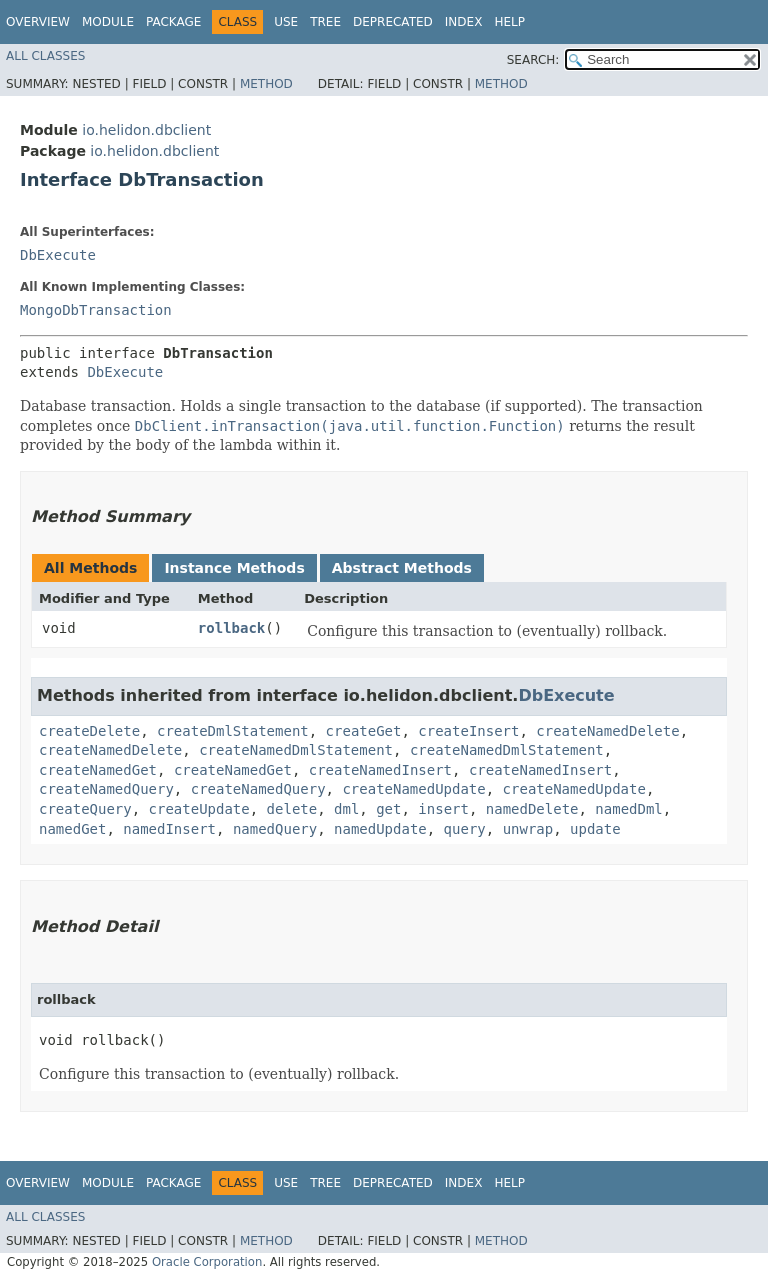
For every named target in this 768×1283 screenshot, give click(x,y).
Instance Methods (234, 568)
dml (346, 809)
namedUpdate (380, 829)
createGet (364, 731)
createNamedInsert (380, 770)
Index (464, 22)
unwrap (528, 829)
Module (108, 22)
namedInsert (169, 829)
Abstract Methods (402, 568)
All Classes (45, 56)
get (388, 809)
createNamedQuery (106, 789)
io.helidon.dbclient (146, 130)
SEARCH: (533, 60)
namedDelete (532, 809)
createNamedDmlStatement (296, 750)
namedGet (72, 829)
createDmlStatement (233, 731)
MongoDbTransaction (96, 310)
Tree (325, 22)
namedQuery (275, 829)
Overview (38, 22)
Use (286, 22)
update (595, 829)
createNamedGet (98, 770)
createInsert (468, 731)
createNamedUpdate (413, 789)
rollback (231, 628)
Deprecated (393, 22)
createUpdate (199, 809)
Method (266, 84)
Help (509, 22)
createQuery (85, 809)
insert (443, 809)
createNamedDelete (607, 731)
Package (173, 22)
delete (292, 809)
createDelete (89, 731)
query (465, 829)
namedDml (628, 809)
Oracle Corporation (207, 1262)
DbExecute (58, 255)
